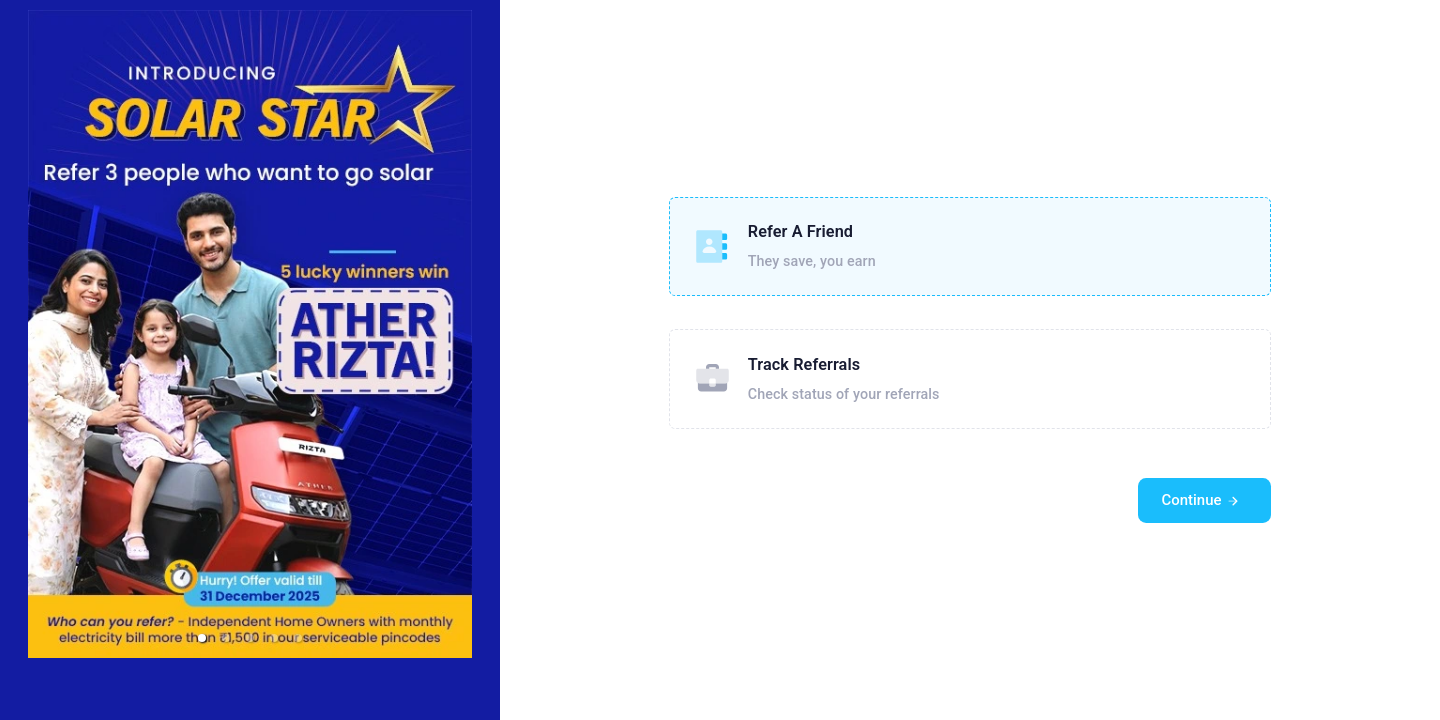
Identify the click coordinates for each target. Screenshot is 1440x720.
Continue (1201, 500)
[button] (202, 638)
